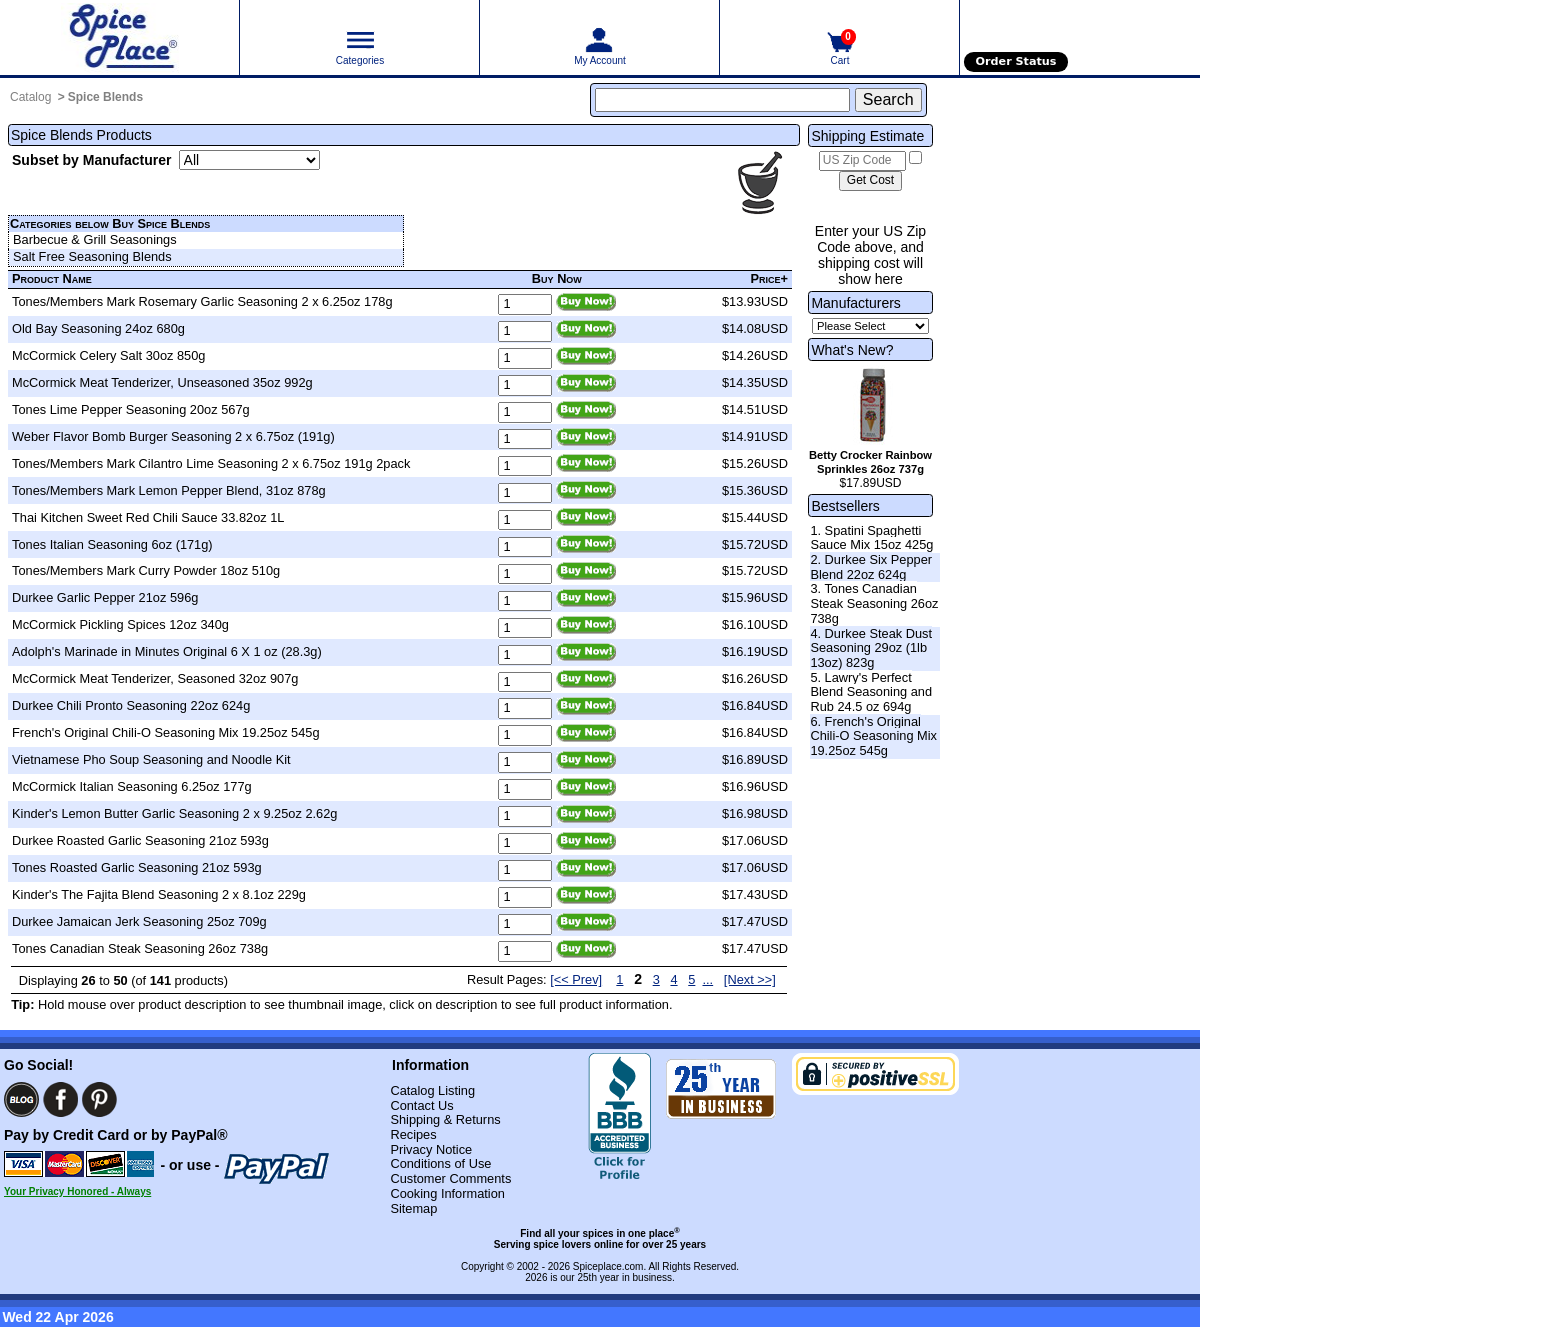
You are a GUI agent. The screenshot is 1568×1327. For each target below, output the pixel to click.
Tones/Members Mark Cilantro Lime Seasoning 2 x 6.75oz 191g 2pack (211, 463)
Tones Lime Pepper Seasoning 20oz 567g (131, 409)
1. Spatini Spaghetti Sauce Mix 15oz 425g (871, 538)
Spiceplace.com (608, 1266)
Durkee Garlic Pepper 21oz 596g (105, 597)
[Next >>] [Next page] (750, 979)
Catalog (30, 97)
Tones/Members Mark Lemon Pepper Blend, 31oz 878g (169, 490)
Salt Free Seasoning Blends (92, 256)
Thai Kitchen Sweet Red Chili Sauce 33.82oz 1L (148, 517)
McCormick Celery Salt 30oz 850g (108, 355)
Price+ (770, 278)
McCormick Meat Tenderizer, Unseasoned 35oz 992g (162, 382)
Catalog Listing (432, 1090)
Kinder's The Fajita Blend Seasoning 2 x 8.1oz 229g (159, 894)
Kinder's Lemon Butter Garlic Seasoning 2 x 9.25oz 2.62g (174, 813)
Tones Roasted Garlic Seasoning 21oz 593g (137, 867)
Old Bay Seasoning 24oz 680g (98, 328)
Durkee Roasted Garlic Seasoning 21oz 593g (140, 840)
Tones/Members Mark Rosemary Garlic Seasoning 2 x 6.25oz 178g (202, 301)
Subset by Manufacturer (91, 160)
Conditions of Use (440, 1163)
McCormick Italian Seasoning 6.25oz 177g (132, 786)
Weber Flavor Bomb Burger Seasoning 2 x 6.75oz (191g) (173, 436)
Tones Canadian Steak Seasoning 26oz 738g (140, 948)
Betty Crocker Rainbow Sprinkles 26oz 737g (870, 462)
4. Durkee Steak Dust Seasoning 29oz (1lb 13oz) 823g (871, 648)
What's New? (852, 350)
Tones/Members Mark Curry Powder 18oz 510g (146, 570)
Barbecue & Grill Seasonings (95, 239)
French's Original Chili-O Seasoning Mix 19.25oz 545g (166, 732)
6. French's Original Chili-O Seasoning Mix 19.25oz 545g (873, 736)
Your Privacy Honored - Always (77, 1191)
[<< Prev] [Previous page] (576, 979)
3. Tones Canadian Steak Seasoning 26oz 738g (874, 603)
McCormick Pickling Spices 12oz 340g (120, 624)
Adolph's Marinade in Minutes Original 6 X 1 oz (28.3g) (167, 651)
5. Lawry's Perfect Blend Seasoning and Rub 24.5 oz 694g (871, 692)
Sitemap (413, 1208)
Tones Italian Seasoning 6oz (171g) (112, 544)
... (708, 979)
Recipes (413, 1134)
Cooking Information (447, 1193)
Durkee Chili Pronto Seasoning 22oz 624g (131, 705)
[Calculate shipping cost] (870, 181)
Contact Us (421, 1105)
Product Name (52, 278)
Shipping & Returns (445, 1119)
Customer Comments (450, 1178)
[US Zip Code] (862, 161)
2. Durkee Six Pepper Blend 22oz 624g (871, 567)
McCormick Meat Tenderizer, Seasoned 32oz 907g (155, 678)
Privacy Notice (431, 1149)
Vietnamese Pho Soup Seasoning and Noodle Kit (151, 759)
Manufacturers (855, 303)
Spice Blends (105, 97)
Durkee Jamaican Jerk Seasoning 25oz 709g (139, 921)
